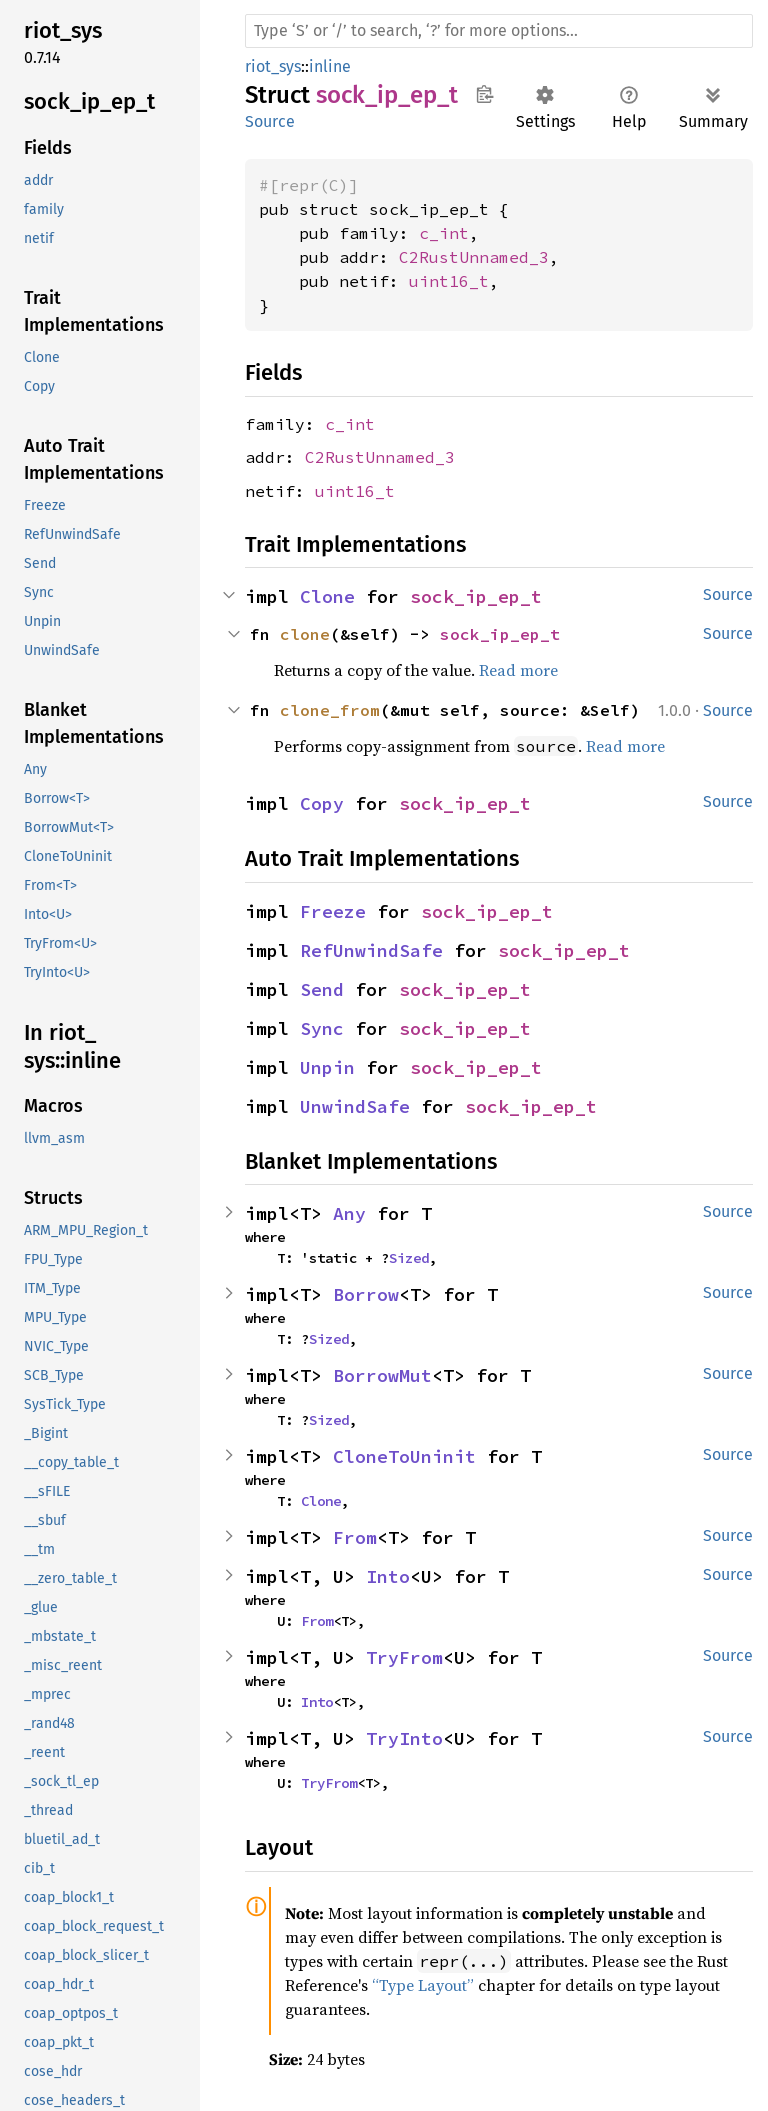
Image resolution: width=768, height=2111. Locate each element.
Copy (322, 803)
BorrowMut (382, 1375)
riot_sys (273, 66)
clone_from (330, 710)
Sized (409, 1258)
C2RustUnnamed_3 (474, 257)
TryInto (404, 1738)
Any (349, 1213)
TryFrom (404, 1657)
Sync (322, 1028)
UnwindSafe (355, 1106)
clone (305, 634)
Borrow (366, 1294)
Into (388, 1576)
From (355, 1537)
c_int (444, 233)
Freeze (333, 911)
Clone (327, 596)
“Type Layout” (423, 1985)
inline (330, 66)
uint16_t (449, 281)
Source (270, 121)
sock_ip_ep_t (476, 596)
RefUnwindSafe (371, 950)
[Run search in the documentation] (499, 31)
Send (322, 989)
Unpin (327, 1067)
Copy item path (484, 94)
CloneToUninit (404, 1456)
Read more (518, 670)
